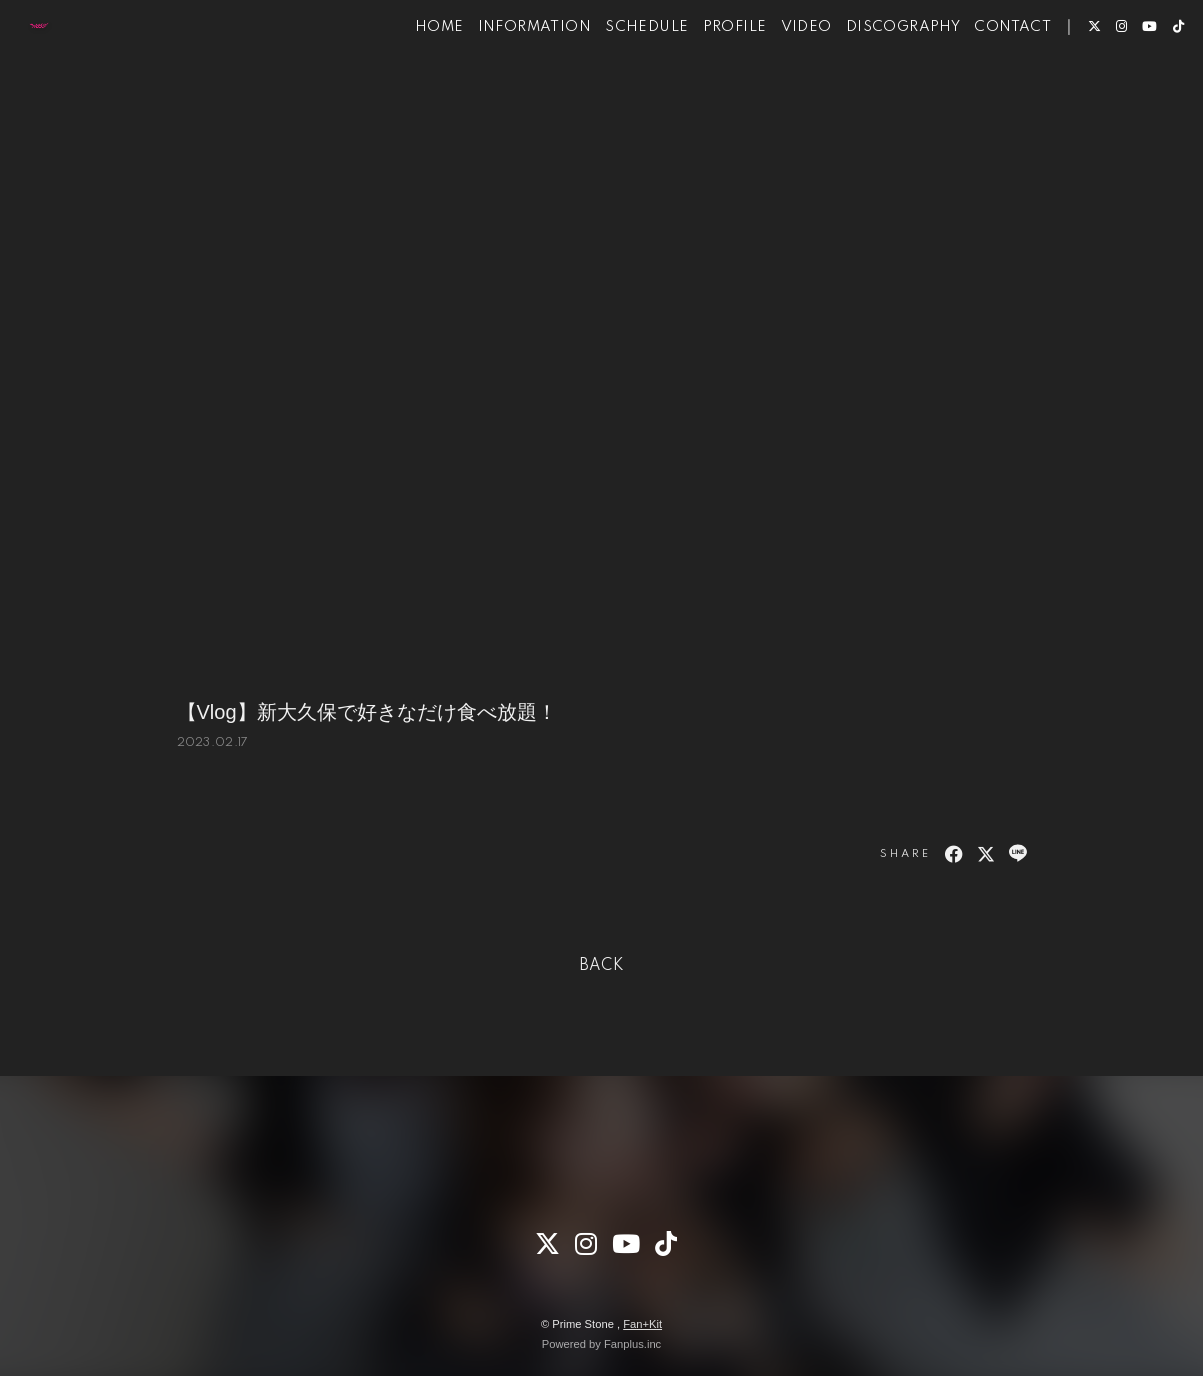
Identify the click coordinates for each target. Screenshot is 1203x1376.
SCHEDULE (618, 78)
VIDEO (778, 78)
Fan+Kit (642, 1324)
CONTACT (984, 78)
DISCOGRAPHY (875, 78)
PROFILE (706, 78)
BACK (602, 966)
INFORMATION (506, 78)
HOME (411, 78)
